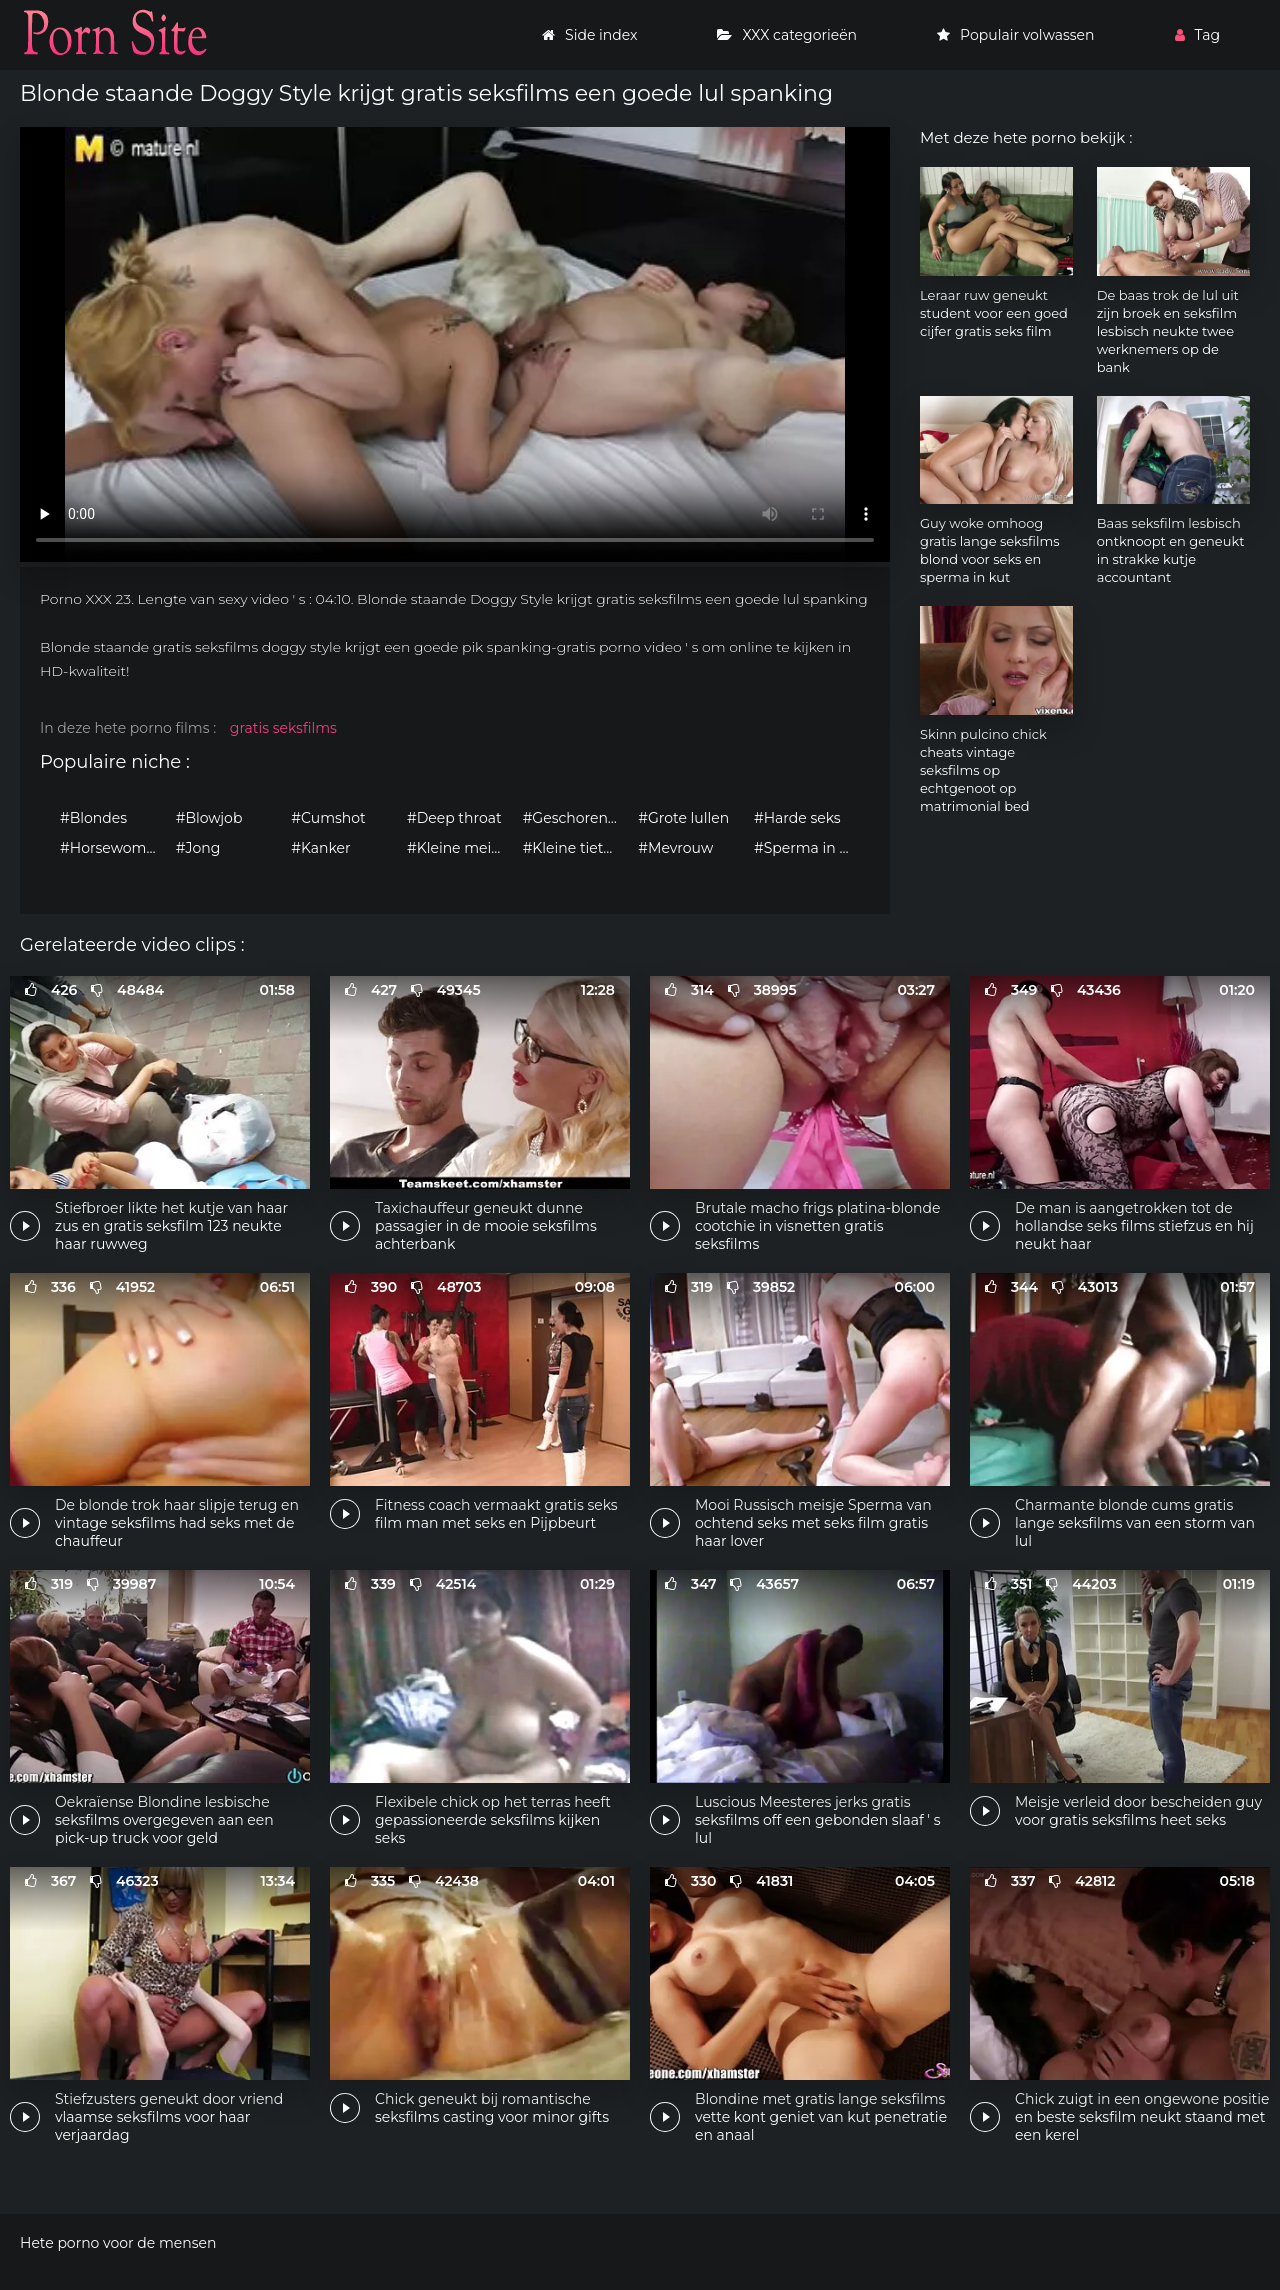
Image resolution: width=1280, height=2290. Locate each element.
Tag (1197, 35)
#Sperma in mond (807, 848)
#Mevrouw (675, 848)
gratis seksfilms (283, 728)
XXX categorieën (787, 35)
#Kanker (320, 848)
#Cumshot (328, 818)
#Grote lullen (683, 818)
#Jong (198, 848)
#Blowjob (209, 818)
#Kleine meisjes (460, 848)
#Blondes (93, 818)
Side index (589, 35)
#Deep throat (454, 818)
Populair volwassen (1015, 35)
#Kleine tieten (572, 848)
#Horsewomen (112, 848)
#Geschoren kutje (576, 818)
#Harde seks (797, 818)
